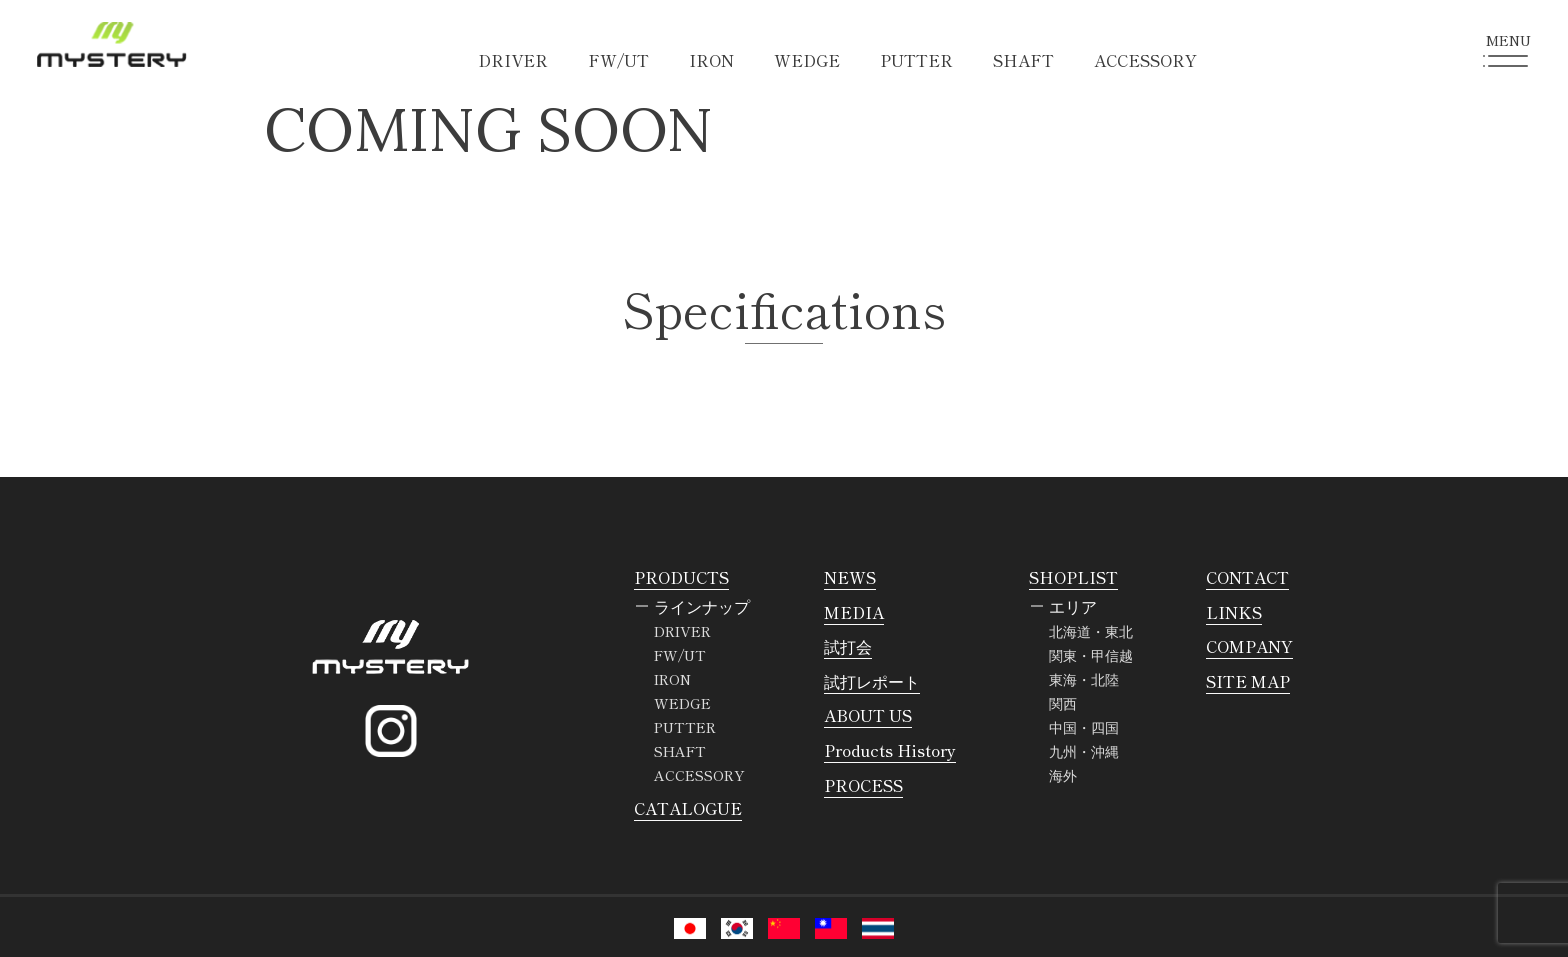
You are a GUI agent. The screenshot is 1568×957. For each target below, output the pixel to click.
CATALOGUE (688, 808)
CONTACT (1247, 577)
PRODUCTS (681, 577)
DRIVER (513, 60)
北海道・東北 (1091, 631)
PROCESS (863, 785)
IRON (711, 60)
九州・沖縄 (1084, 751)
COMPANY (1249, 646)
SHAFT (1023, 60)
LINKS (1234, 612)
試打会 (848, 646)
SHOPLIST (1073, 577)
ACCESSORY (1145, 60)
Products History (890, 750)
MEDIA (854, 612)
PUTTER (916, 60)
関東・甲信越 (1091, 655)
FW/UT (618, 60)
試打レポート (872, 681)
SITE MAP (1248, 681)
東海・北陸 (1084, 679)
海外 (1063, 775)
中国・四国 (1084, 727)
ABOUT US (868, 715)
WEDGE (807, 60)
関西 (1063, 703)
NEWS (850, 577)
